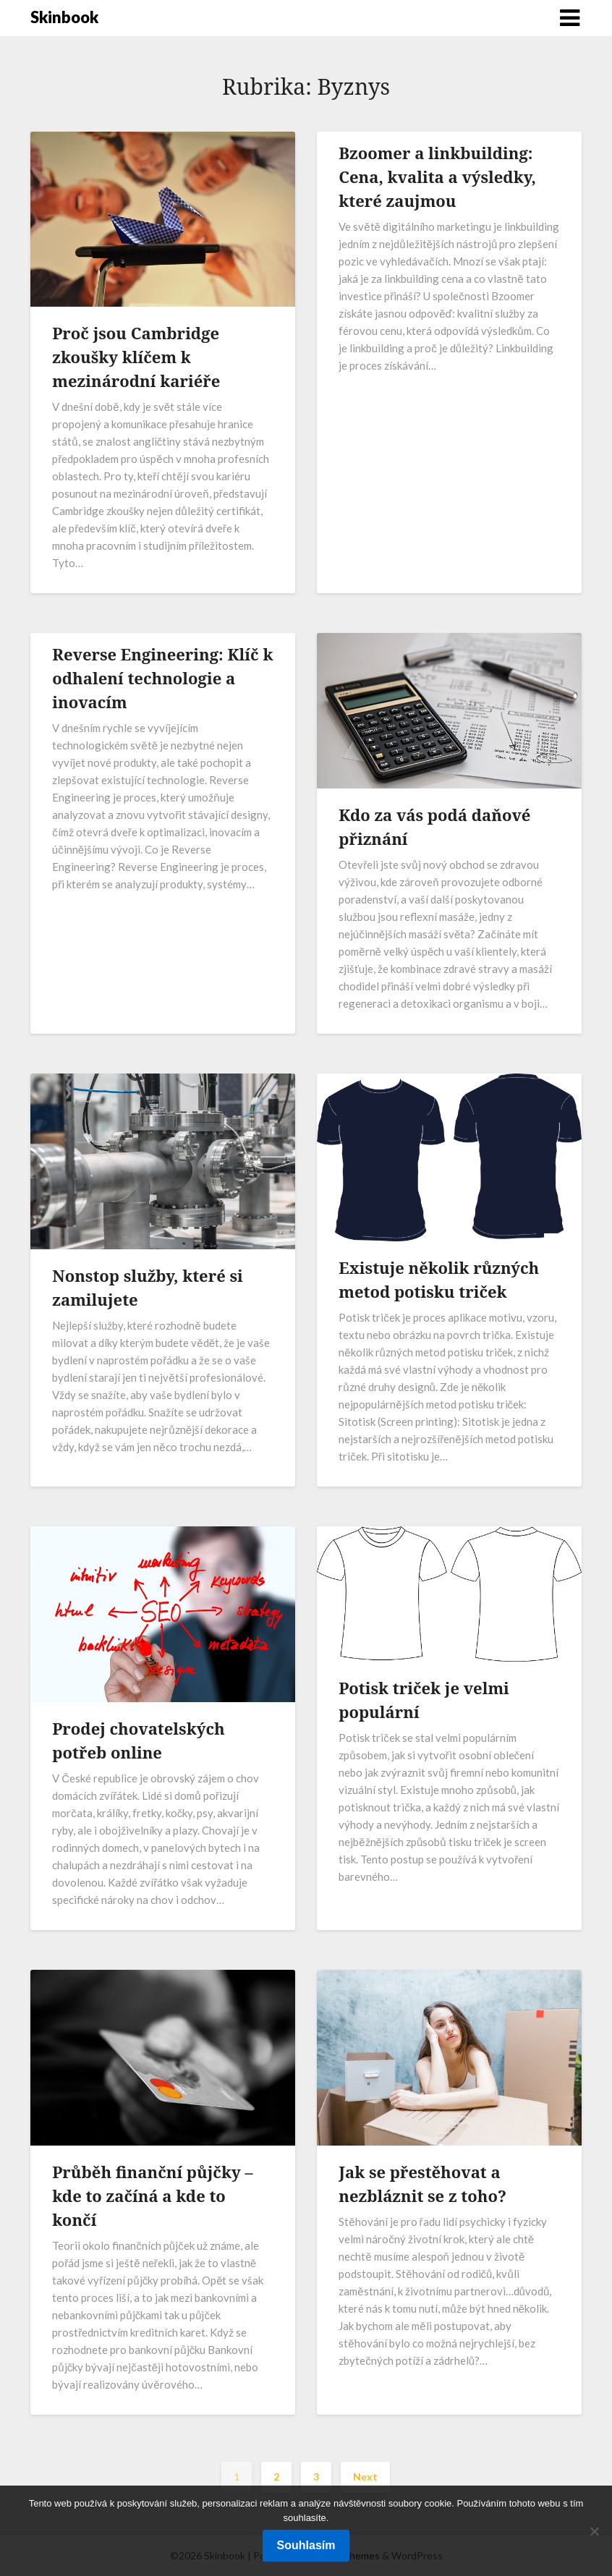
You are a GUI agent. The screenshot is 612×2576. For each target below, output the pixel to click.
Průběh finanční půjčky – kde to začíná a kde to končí (152, 2195)
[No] (594, 2531)
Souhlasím (306, 2545)
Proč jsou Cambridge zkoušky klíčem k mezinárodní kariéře (136, 356)
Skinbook (64, 17)
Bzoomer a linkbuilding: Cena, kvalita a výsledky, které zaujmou (437, 176)
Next (365, 2476)
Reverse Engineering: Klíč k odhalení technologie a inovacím (162, 678)
